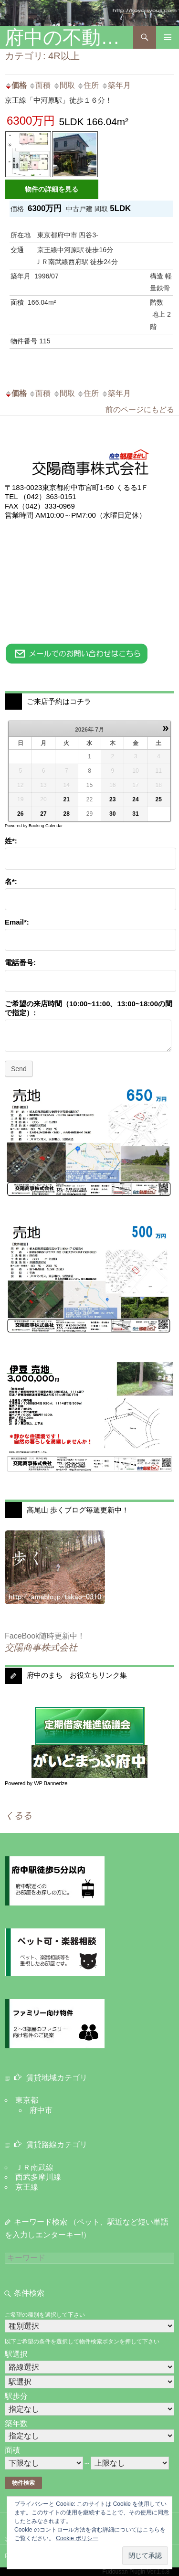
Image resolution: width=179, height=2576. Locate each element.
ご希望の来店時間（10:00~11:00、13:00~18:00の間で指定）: (88, 1008)
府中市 (41, 2110)
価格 (16, 85)
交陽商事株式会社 (41, 1647)
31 (135, 813)
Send (19, 1069)
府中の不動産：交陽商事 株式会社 (69, 37)
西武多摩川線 (38, 2177)
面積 (40, 85)
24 (135, 799)
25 (159, 799)
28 (66, 813)
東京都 (26, 2100)
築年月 (116, 85)
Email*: (17, 922)
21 (66, 799)
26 (20, 813)
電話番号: (20, 962)
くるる (18, 1815)
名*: (11, 881)
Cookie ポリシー (77, 2538)
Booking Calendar (46, 825)
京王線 (26, 2187)
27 (43, 813)
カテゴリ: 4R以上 (42, 56)
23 (112, 799)
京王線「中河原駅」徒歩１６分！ (58, 100)
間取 (64, 85)
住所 (88, 85)
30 (112, 813)
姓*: (11, 841)
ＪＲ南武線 (34, 2167)
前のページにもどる (139, 409)
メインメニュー (167, 37)
